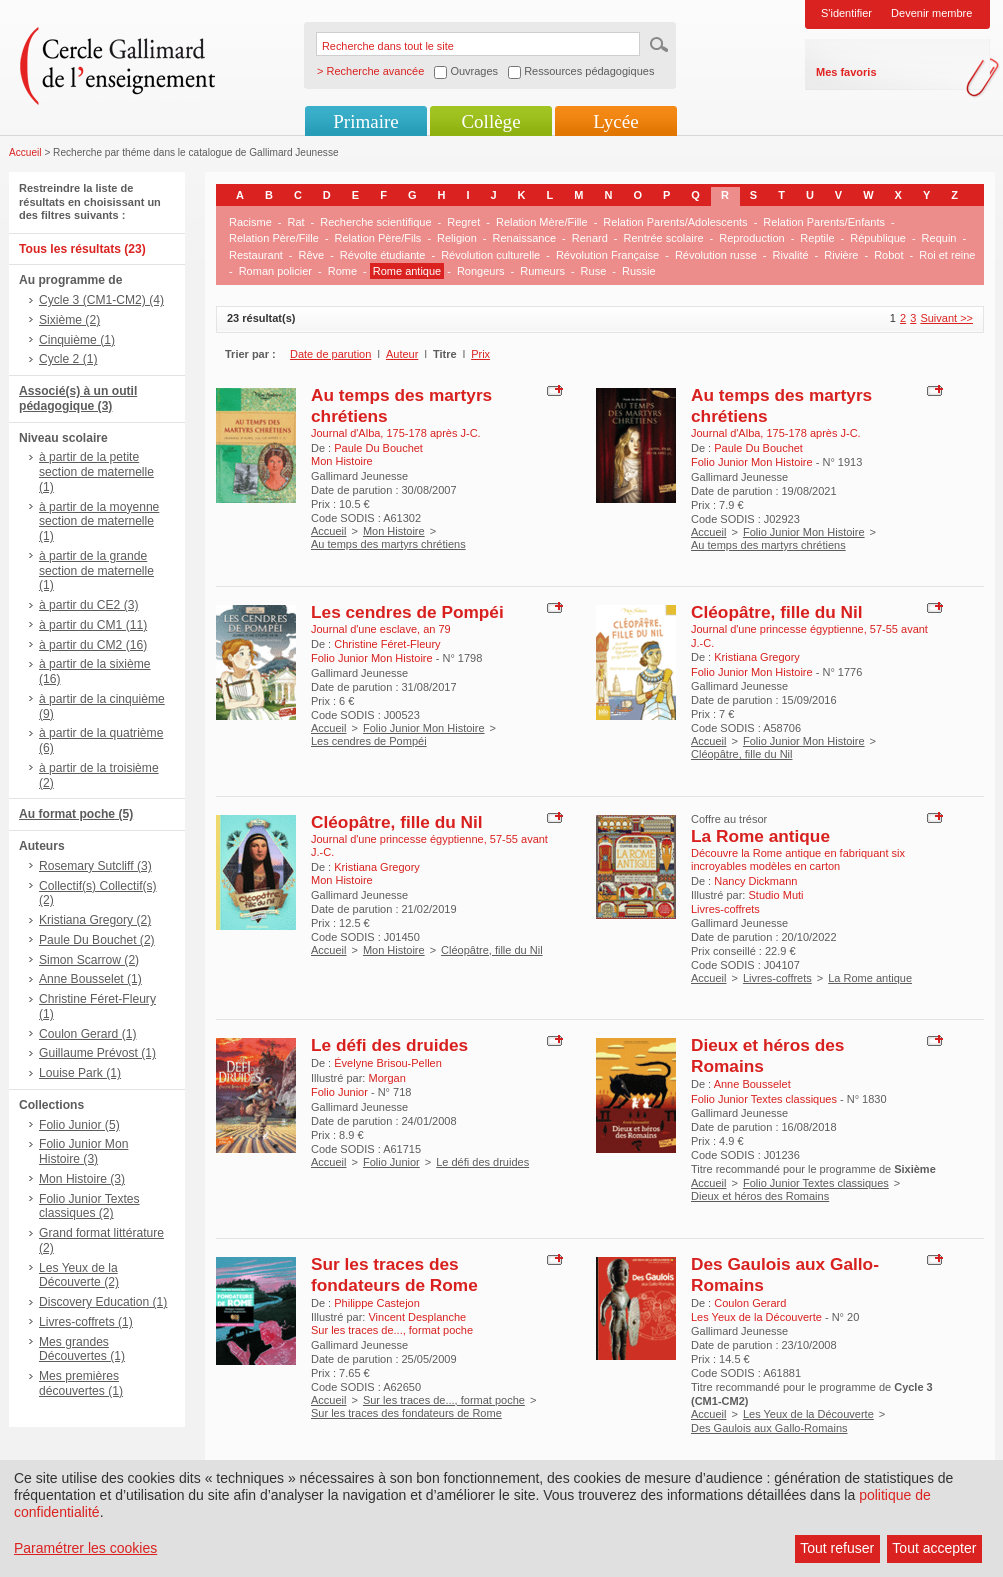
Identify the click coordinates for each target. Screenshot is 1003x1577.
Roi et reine (947, 255)
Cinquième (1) (77, 340)
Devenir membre (931, 13)
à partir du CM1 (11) (93, 625)
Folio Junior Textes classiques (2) (89, 1206)
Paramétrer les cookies (85, 1548)
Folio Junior (391, 1162)
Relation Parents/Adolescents (675, 222)
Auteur (402, 354)
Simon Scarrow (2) (89, 960)
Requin (939, 238)
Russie (639, 271)
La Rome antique (760, 836)
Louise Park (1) (80, 1073)
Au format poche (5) (76, 814)
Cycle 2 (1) (68, 359)
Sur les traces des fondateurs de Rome (394, 1274)
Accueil (25, 152)
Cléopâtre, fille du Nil (777, 612)
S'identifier (846, 13)
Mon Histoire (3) (82, 1179)
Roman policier (275, 271)
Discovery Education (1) (103, 1302)
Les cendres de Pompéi (407, 612)
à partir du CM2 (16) (93, 645)
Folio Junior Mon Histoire (804, 532)
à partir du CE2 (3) (88, 605)
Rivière (841, 255)
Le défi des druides (389, 1045)
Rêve (311, 255)
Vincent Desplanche (417, 1317)
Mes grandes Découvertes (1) (82, 1349)
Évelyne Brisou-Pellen (388, 1063)
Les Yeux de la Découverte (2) (79, 1275)
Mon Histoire (394, 531)
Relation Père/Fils (378, 238)
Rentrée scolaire (663, 238)
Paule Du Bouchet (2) (97, 940)
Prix (480, 354)
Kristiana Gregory (757, 657)
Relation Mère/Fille (542, 222)
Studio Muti (775, 895)
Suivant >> (946, 318)
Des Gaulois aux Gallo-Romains (769, 1428)
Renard (590, 238)
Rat (295, 222)
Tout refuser (837, 1548)
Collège (490, 121)
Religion (457, 238)
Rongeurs (481, 271)
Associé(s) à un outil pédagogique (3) (78, 398)
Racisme (250, 222)
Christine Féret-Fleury (387, 644)
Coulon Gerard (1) (87, 1034)
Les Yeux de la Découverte (808, 1414)
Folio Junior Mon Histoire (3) (83, 1151)
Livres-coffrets (777, 978)
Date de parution (330, 354)
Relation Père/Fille (274, 238)
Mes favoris (846, 72)
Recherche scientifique (375, 222)
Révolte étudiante (383, 255)
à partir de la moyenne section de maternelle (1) (99, 522)
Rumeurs (542, 271)
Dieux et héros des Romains (760, 1196)
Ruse (594, 271)
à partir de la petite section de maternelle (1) (96, 472)
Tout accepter (934, 1548)
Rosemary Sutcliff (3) (95, 866)
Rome (342, 271)
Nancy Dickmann (755, 881)
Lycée (615, 121)
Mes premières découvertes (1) (81, 1383)
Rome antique (407, 271)
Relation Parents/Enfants (824, 222)
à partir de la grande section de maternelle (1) (96, 571)
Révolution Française (607, 255)
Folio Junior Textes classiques (816, 1183)
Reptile (817, 238)
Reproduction (751, 238)
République (878, 238)
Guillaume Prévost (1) (97, 1053)
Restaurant (256, 255)
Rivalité (791, 255)
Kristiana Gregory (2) (95, 920)
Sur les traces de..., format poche (444, 1400)
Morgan (386, 1078)
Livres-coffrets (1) (86, 1322)
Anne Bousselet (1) (90, 979)
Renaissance (524, 238)
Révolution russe (716, 255)
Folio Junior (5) (79, 1125)
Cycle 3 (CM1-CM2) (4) (101, 300)
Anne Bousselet (752, 1084)
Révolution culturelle (490, 255)
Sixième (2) (69, 320)
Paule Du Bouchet (378, 448)
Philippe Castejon (377, 1303)
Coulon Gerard (750, 1303)
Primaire (365, 121)
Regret (463, 222)
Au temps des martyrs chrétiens (388, 544)
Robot (888, 255)
